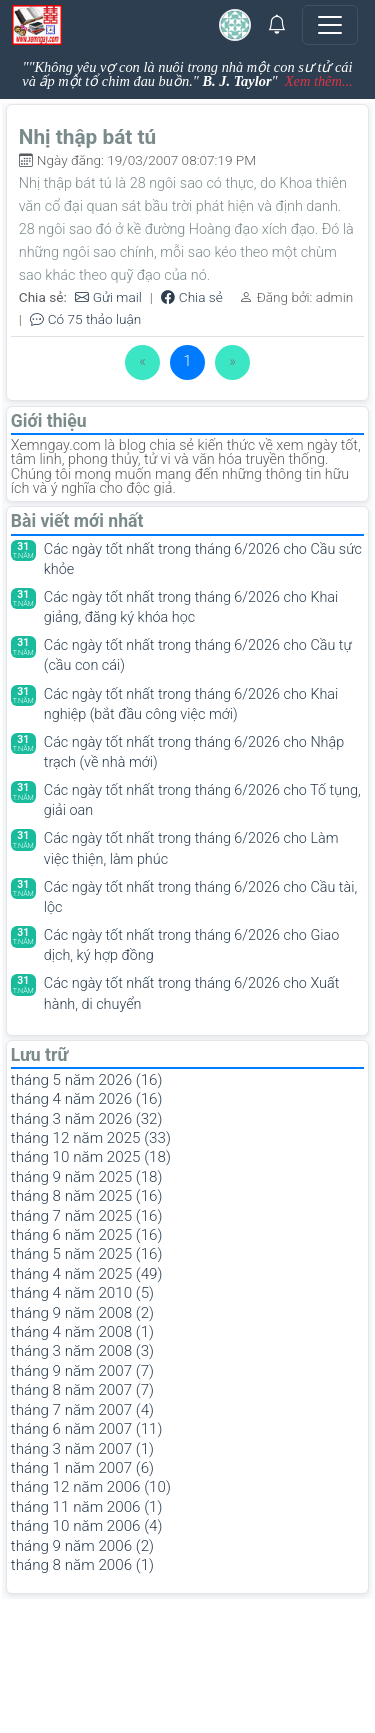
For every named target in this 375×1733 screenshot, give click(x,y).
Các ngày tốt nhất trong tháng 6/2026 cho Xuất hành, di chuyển (192, 993)
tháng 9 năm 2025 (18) (87, 1177)
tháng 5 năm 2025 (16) (87, 1254)
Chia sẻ (192, 298)
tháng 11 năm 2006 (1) (87, 1507)
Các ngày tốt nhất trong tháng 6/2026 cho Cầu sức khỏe (203, 559)
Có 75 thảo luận (85, 320)
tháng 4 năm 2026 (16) (87, 1099)
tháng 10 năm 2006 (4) (87, 1526)
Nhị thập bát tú (87, 137)
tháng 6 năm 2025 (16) (87, 1235)
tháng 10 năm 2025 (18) (91, 1157)
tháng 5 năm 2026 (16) (87, 1080)
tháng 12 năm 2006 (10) (91, 1487)
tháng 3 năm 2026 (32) (87, 1119)
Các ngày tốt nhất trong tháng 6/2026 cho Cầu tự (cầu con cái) (198, 655)
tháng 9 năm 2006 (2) (82, 1546)
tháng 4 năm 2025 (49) (87, 1274)
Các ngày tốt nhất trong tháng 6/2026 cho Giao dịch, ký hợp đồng (191, 945)
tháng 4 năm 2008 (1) (82, 1332)
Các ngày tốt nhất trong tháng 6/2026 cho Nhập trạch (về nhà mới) (194, 752)
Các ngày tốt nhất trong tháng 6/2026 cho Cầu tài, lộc (200, 897)
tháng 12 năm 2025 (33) (91, 1138)
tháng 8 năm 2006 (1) (82, 1565)
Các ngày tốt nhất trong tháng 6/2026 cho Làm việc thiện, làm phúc (191, 848)
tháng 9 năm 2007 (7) (82, 1371)
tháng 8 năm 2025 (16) (87, 1196)
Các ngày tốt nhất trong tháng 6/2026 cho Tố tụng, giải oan (202, 800)
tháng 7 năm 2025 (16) (87, 1216)
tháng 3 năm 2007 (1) (82, 1449)
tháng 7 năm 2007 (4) (82, 1410)
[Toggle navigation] (330, 25)
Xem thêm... (319, 81)
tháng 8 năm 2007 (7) (82, 1390)
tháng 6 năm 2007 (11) (87, 1429)
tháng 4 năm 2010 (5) (82, 1293)
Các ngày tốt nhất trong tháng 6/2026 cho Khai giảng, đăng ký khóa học (191, 607)
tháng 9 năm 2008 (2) (82, 1313)
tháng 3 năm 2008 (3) (82, 1351)
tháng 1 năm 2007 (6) (82, 1468)
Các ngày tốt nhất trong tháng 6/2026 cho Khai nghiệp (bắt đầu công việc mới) (191, 704)
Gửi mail (108, 298)
